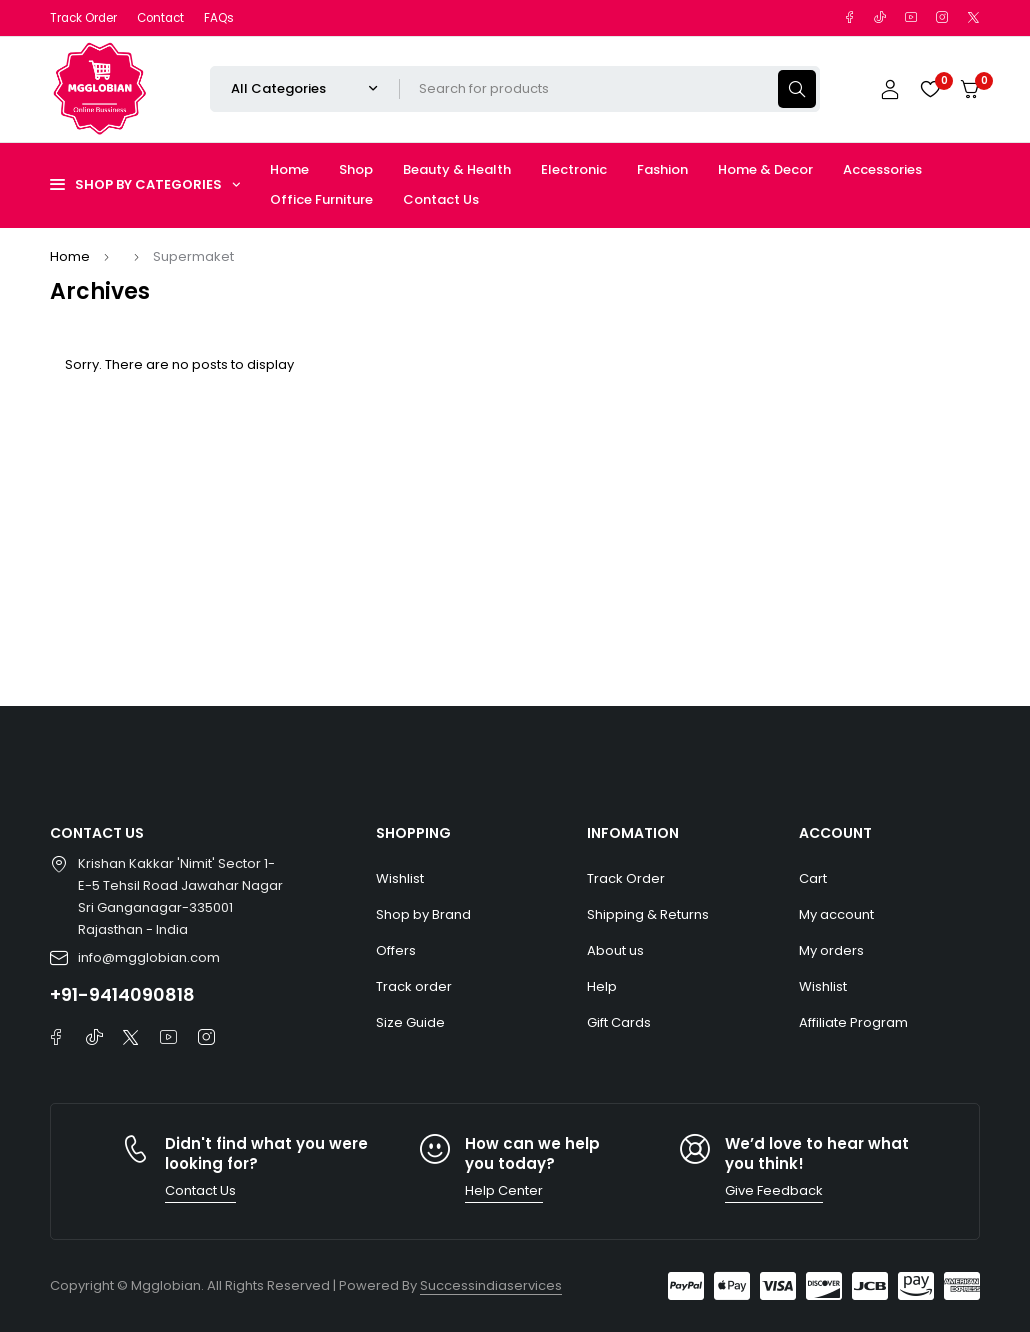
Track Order (83, 18)
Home (70, 256)
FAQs (219, 18)
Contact (160, 18)
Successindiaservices (491, 1285)
